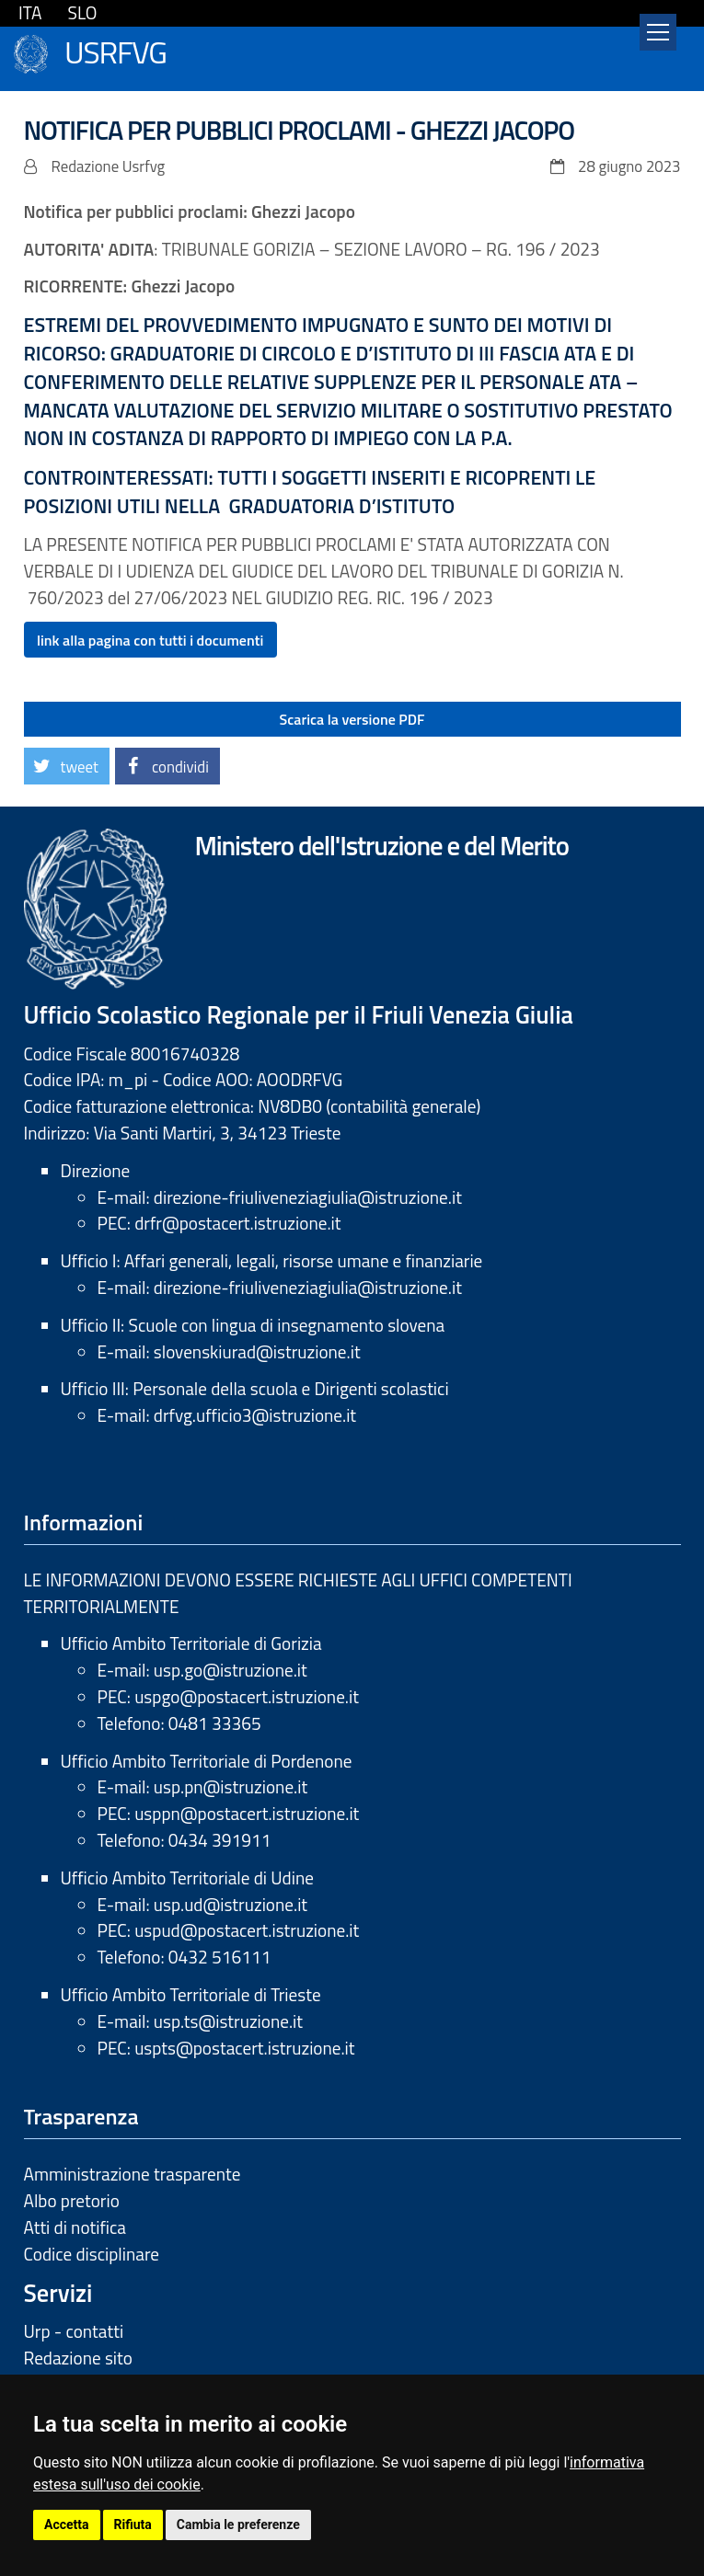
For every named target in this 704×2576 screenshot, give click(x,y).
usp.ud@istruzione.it (230, 1904)
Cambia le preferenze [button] (238, 2524)
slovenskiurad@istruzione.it (257, 1351)
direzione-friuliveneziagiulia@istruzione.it (308, 1197)
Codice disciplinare (92, 2253)
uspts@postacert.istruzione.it (244, 2047)
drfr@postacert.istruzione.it (237, 1222)
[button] (67, 766)
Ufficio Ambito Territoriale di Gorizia (191, 1643)
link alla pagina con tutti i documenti (150, 640)
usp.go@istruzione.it (230, 1669)
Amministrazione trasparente (132, 2173)
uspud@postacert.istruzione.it (246, 1930)
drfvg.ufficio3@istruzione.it (255, 1415)
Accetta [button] (66, 2524)
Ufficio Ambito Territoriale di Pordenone (206, 1760)
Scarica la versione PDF (352, 719)
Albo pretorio (72, 2200)
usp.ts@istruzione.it (228, 2021)
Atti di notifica (75, 2227)
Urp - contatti (74, 2331)
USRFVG (115, 50)
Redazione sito (78, 2357)
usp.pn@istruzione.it (230, 1786)
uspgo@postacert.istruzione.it (246, 1696)
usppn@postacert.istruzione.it (246, 1813)
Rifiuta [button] (133, 2524)
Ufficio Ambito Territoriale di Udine (187, 1877)
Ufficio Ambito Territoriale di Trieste (191, 1994)
